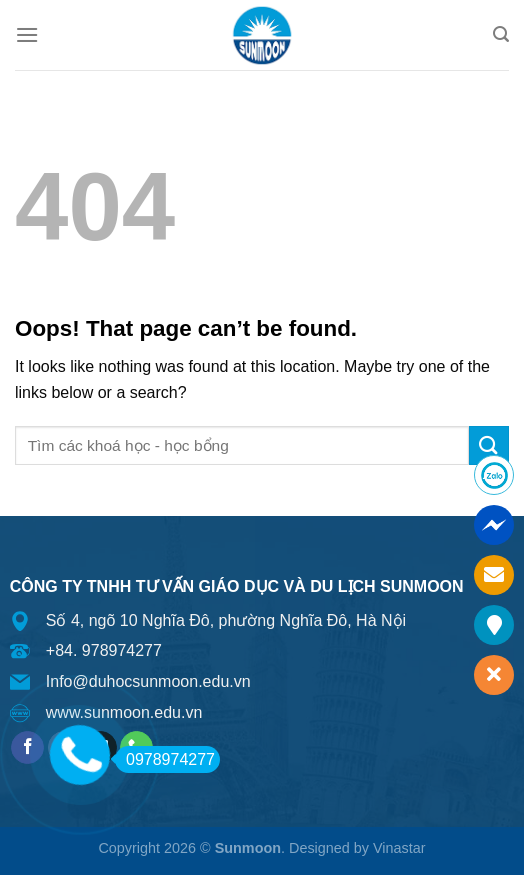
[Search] (501, 34)
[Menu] (27, 34)
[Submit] (489, 445)
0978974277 (165, 759)
